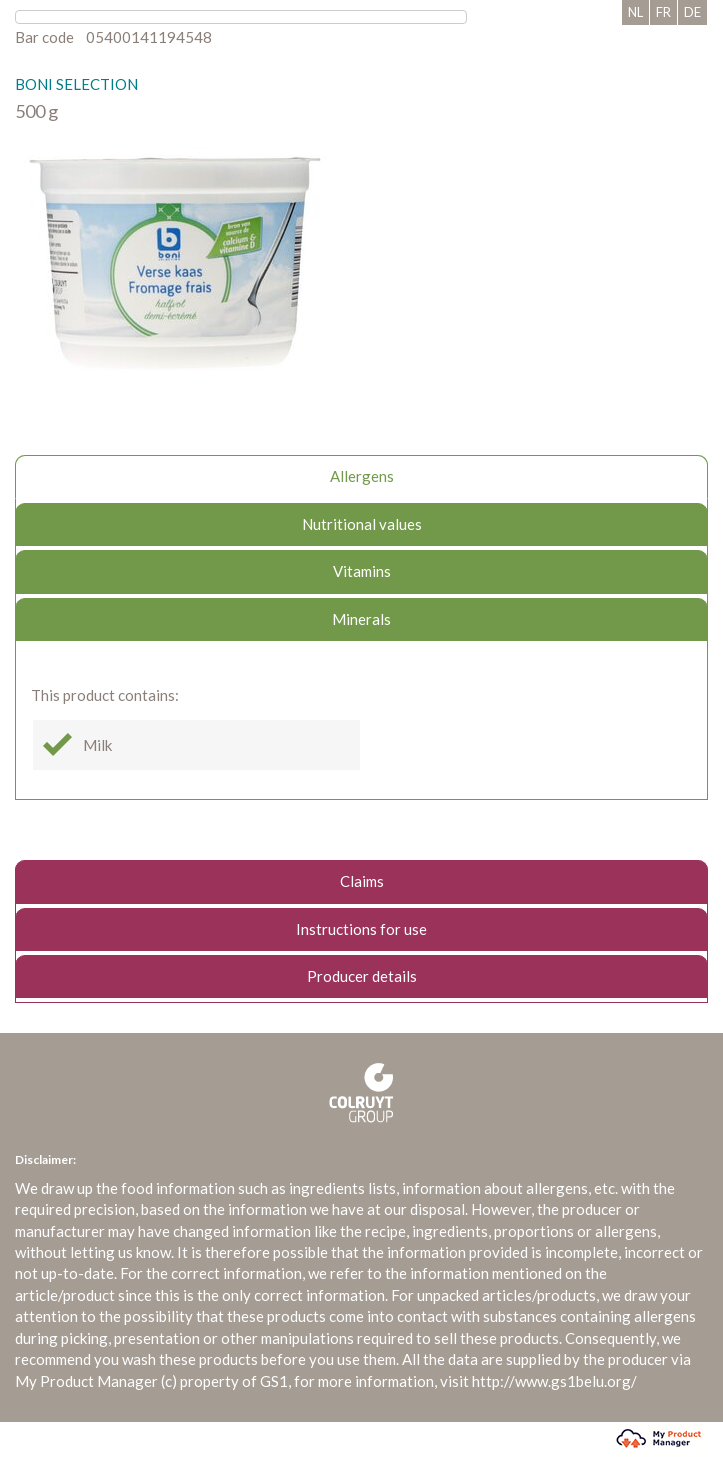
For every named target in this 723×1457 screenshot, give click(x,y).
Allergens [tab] (362, 476)
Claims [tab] (362, 881)
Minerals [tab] (361, 619)
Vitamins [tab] (362, 571)
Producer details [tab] (362, 976)
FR (663, 12)
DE (692, 12)
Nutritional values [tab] (362, 524)
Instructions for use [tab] (361, 929)
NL (635, 12)
